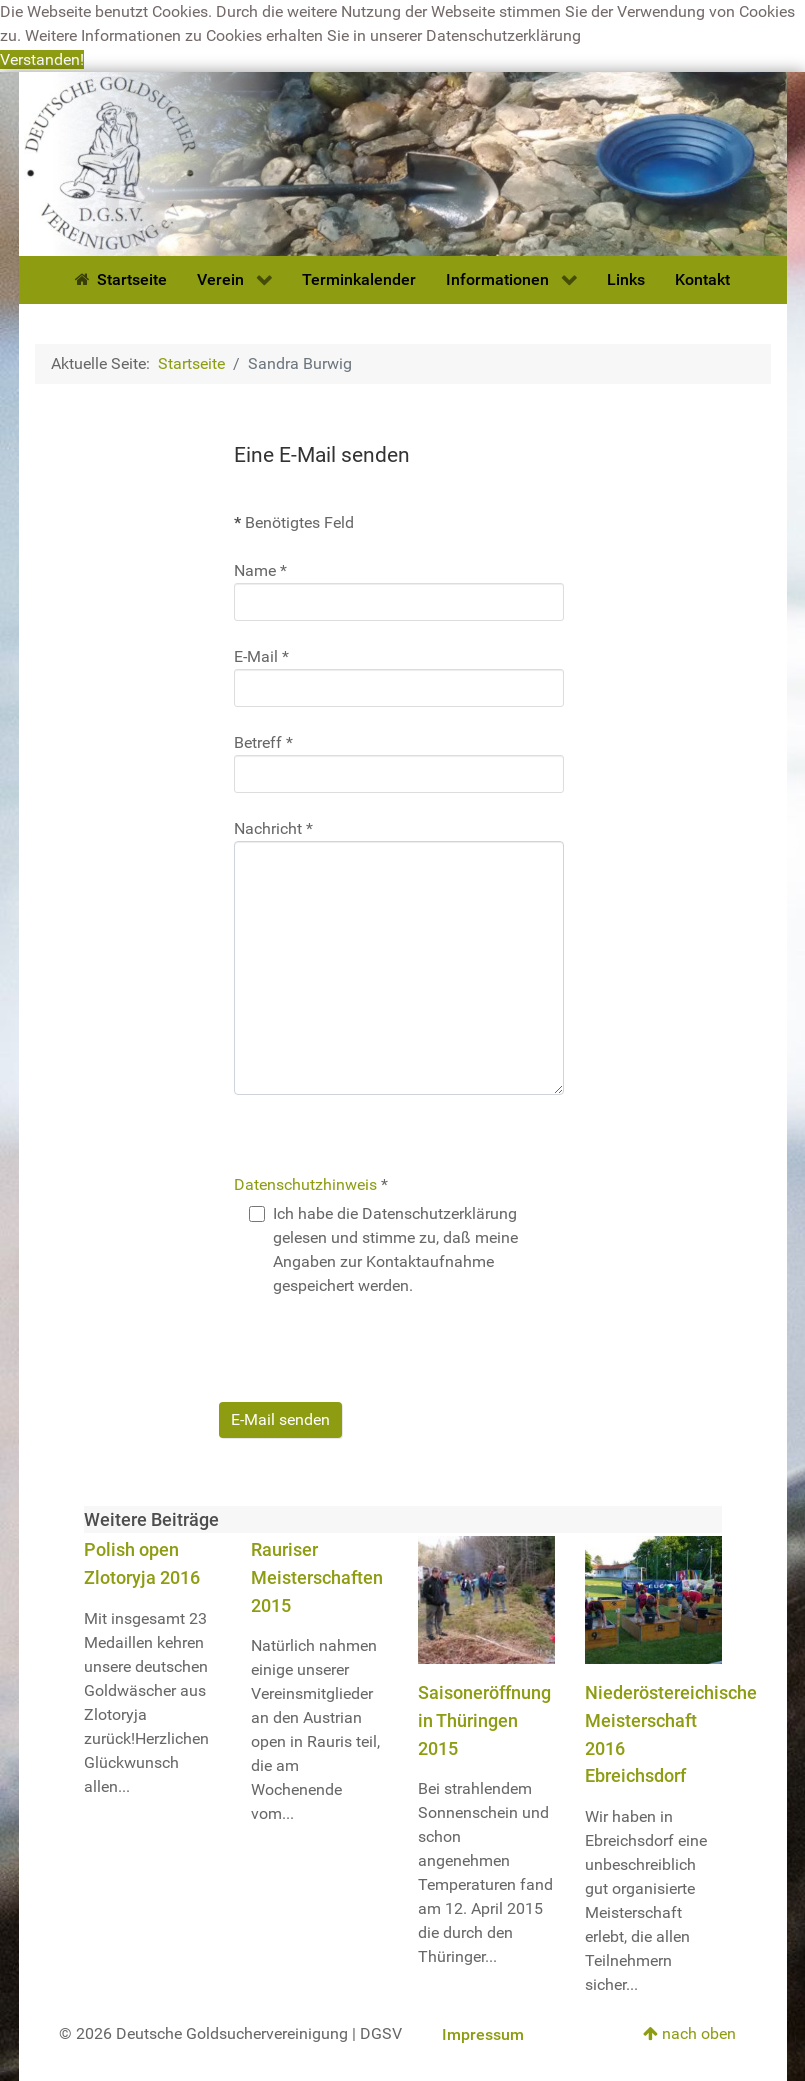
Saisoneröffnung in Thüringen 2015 (484, 1720)
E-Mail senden (280, 1419)
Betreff (263, 742)
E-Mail (261, 656)
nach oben (689, 2033)
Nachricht (273, 828)
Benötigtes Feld (294, 522)
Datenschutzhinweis (305, 1184)
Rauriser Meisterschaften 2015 (317, 1577)
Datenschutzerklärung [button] (503, 35)
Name (260, 570)
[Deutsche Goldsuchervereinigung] (403, 162)
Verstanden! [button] (42, 59)
